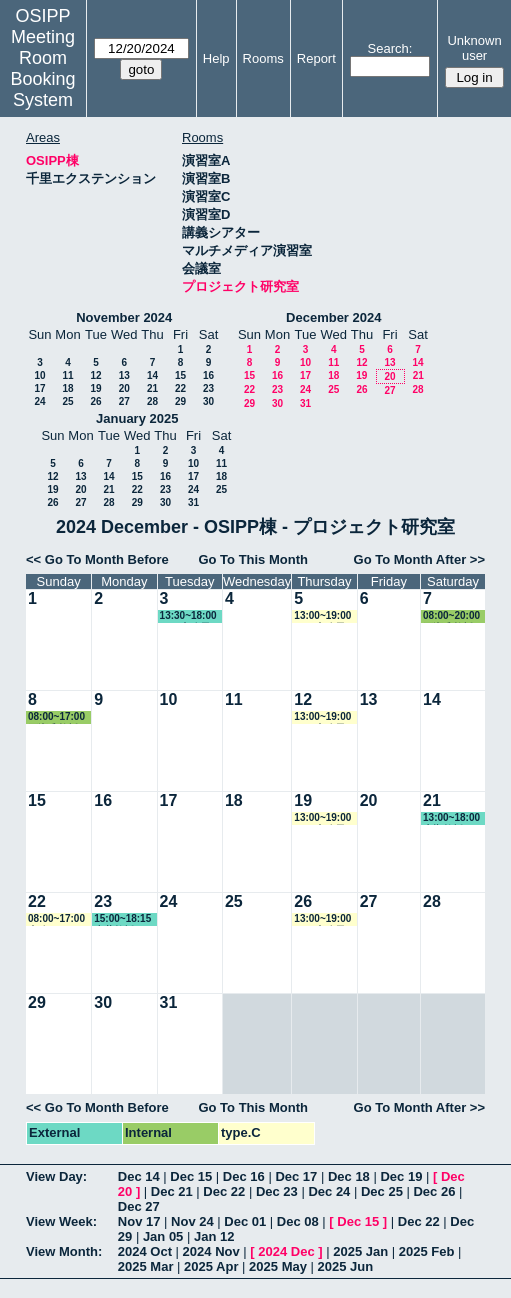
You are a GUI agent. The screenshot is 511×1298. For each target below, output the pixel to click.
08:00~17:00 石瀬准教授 (56, 717)
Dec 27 (139, 1206)
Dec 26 (434, 1191)
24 (39, 401)
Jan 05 (163, 1236)
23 (208, 388)
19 (95, 388)
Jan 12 (214, 1236)
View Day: (56, 1176)
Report (316, 58)
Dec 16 (244, 1176)
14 (152, 375)
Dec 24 (329, 1191)
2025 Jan (360, 1251)
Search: (390, 48)
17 (39, 388)
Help (216, 58)
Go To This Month (253, 559)
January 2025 (137, 418)
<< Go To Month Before (97, 559)
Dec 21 (172, 1191)
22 (180, 388)
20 (124, 388)
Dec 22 (224, 1191)
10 (39, 375)
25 (67, 401)
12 (95, 375)
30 (208, 401)
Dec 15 (191, 1176)
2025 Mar (146, 1266)
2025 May (278, 1266)
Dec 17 (296, 1176)
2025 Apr (211, 1266)
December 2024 (333, 317)
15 (180, 375)
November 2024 (124, 317)
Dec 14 (139, 1176)
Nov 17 (139, 1221)
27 (124, 401)
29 (180, 401)
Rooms (263, 58)
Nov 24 (192, 1221)
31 (305, 403)
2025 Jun (346, 1266)
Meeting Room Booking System (42, 68)
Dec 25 (382, 1191)
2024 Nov (211, 1251)
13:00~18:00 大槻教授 (451, 818)
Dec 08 (298, 1221)
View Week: (61, 1221)
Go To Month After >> (419, 559)
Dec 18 (349, 1176)
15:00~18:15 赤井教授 (122, 919)
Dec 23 (277, 1191)
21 (152, 388)
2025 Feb (427, 1251)
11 (67, 375)
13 (124, 375)
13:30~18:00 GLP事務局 (188, 616)
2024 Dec (286, 1251)
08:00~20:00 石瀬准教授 (451, 616)
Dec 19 (401, 1176)
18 (67, 388)
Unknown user (474, 48)
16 (208, 375)
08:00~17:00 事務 (56, 919)
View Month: (64, 1251)
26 (95, 401)
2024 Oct (145, 1251)
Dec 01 (245, 1221)
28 (152, 401)
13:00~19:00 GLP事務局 (322, 616)
